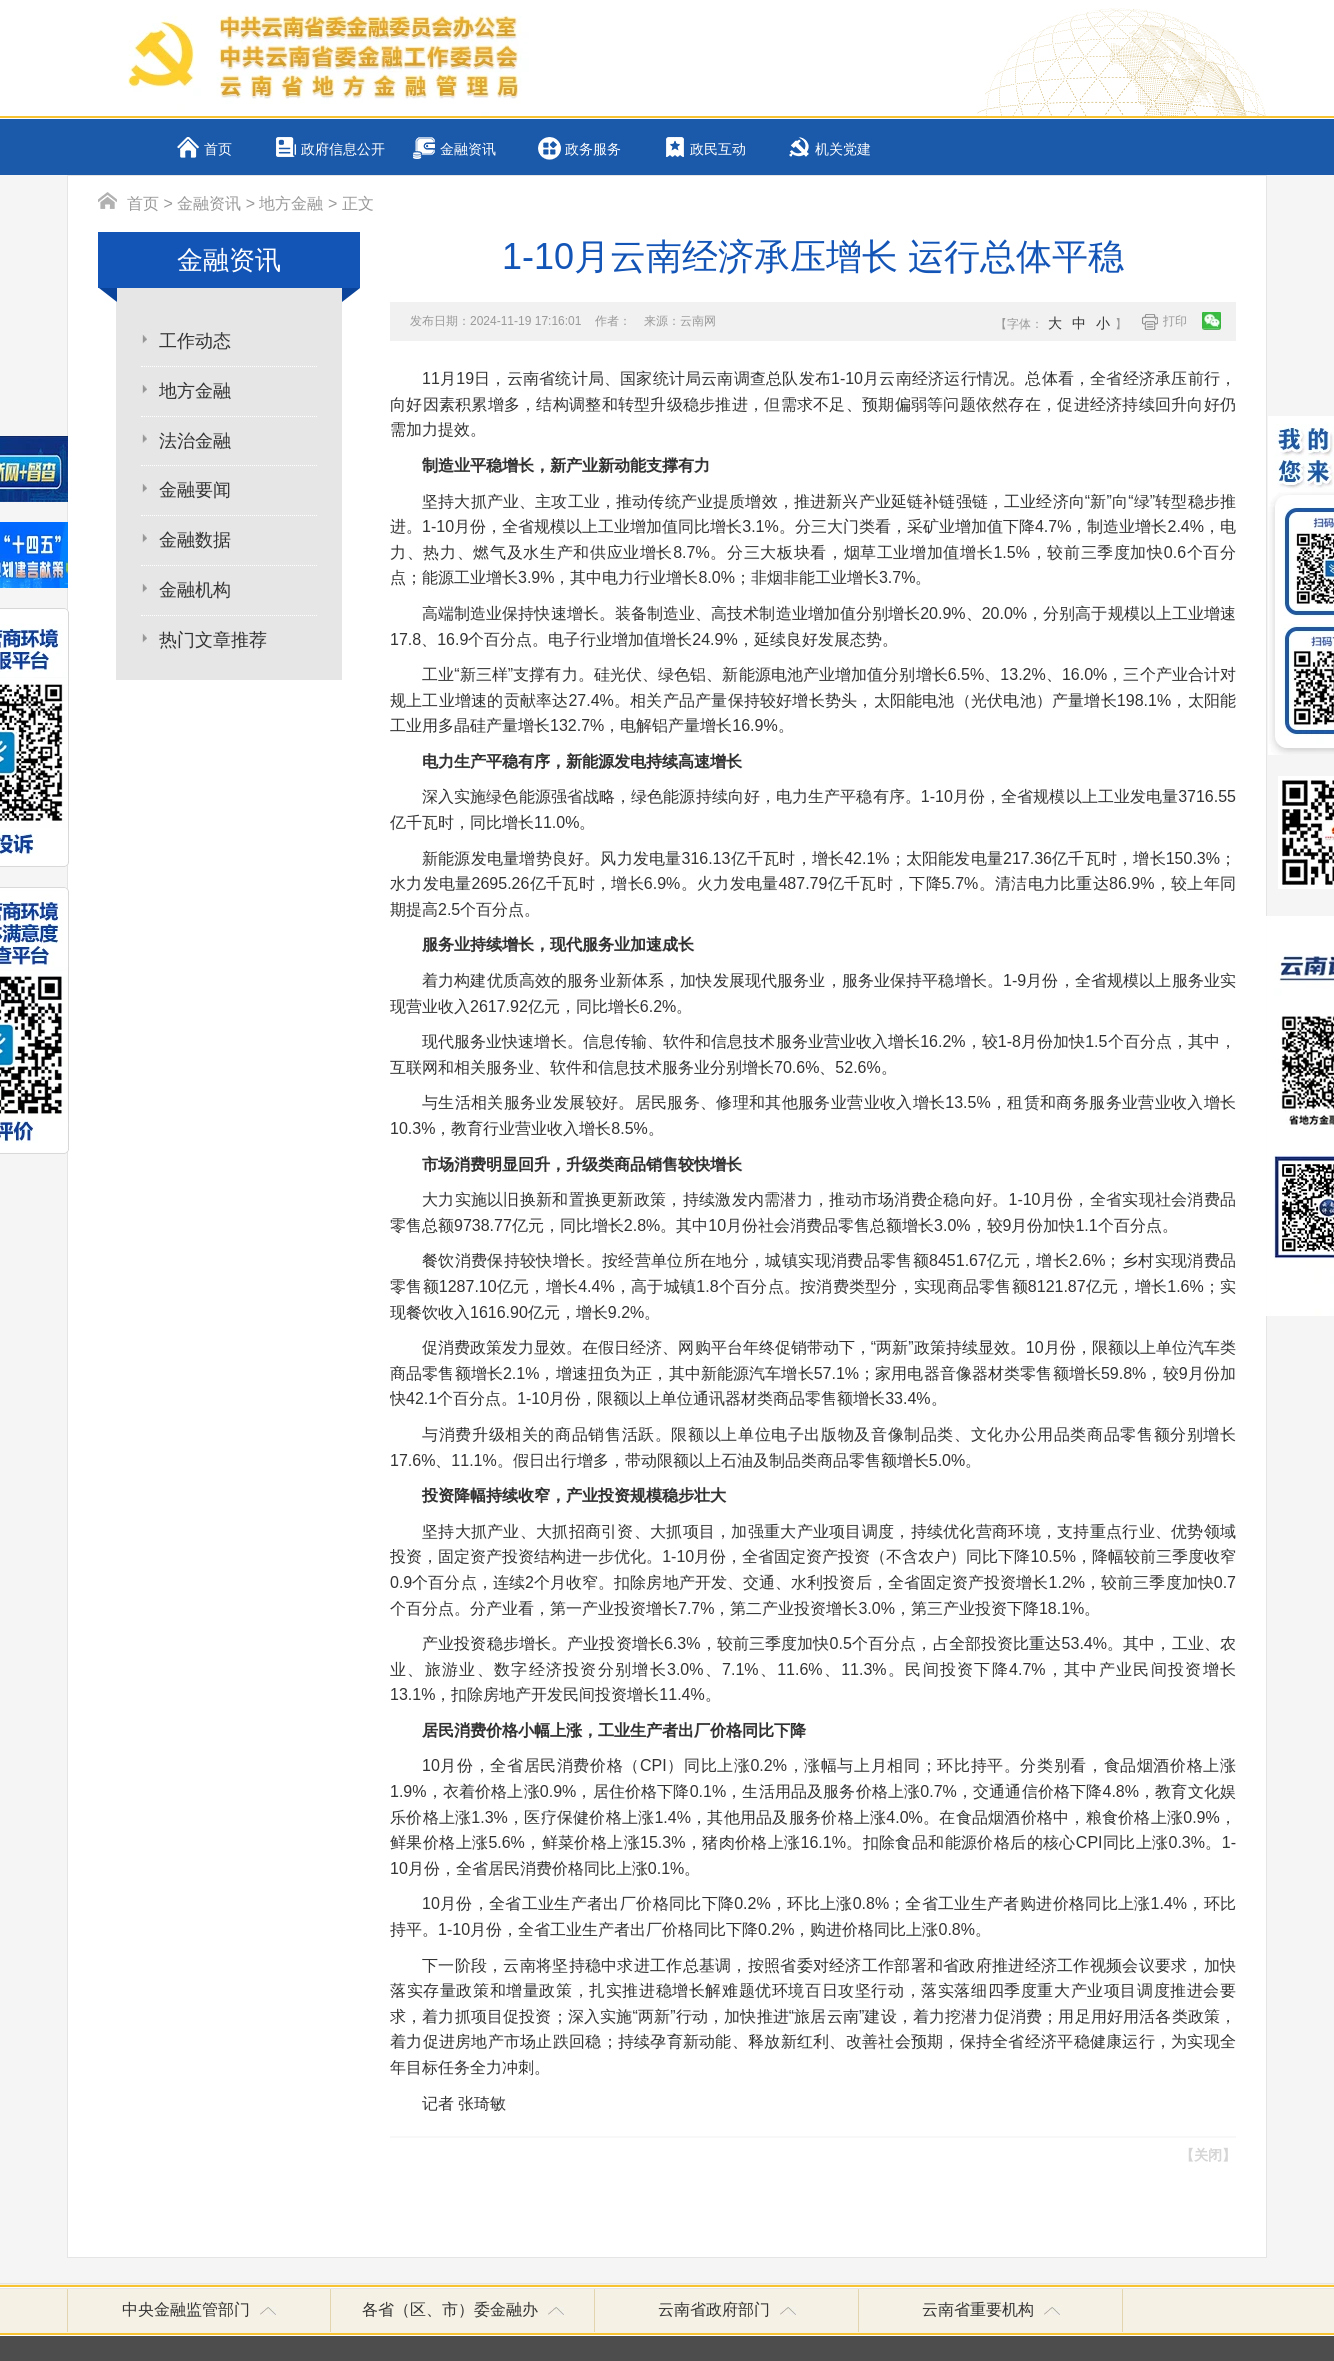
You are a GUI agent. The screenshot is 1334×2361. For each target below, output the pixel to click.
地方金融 (291, 203)
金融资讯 (468, 149)
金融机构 (195, 590)
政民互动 (718, 149)
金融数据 (195, 540)
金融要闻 (195, 490)
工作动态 (195, 341)
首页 (218, 149)
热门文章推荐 (213, 640)
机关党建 (843, 149)
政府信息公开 (343, 149)
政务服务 (593, 149)
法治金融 (195, 441)
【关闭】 (1208, 2155)
